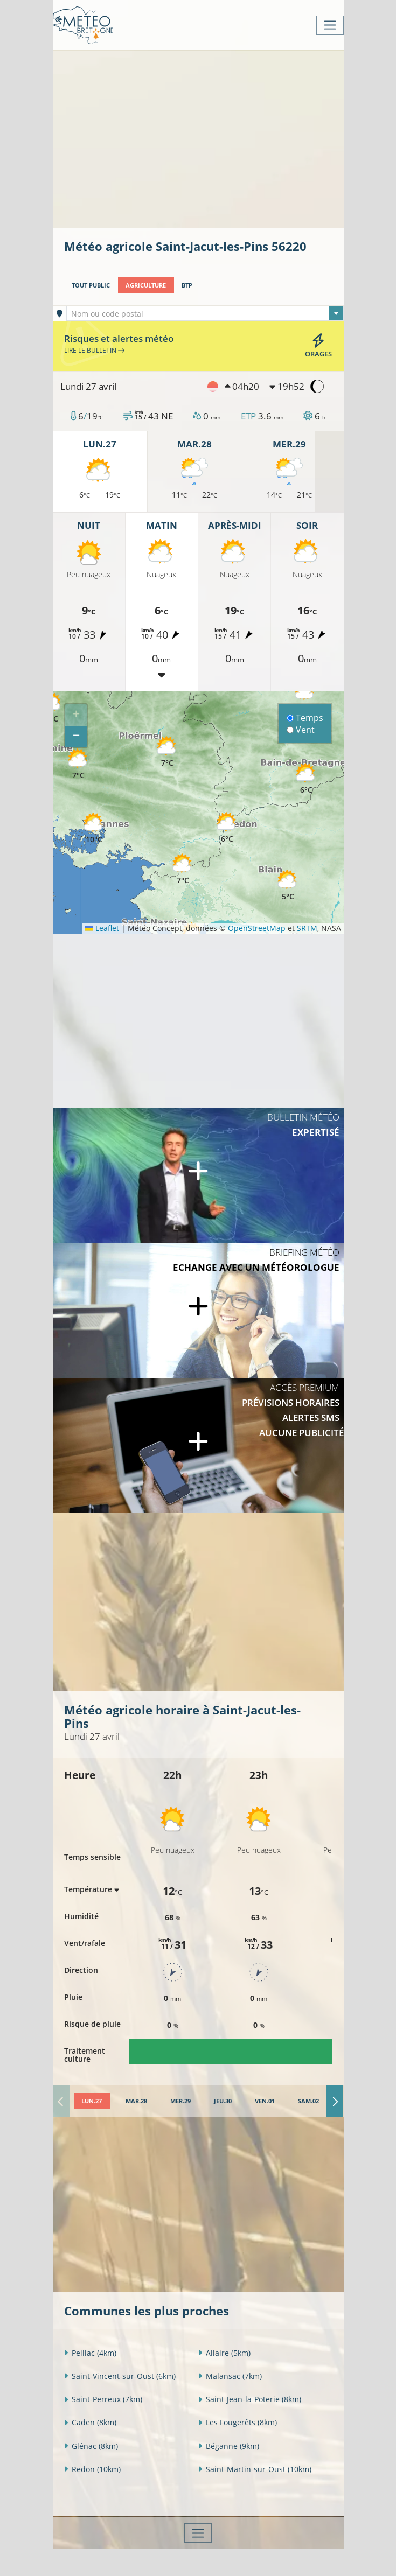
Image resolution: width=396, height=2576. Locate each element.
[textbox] (205, 313)
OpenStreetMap (257, 928)
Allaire (224, 2353)
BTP (187, 285)
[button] (78, 764)
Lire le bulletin (94, 350)
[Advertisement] (229, 137)
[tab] (92, 2101)
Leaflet (102, 928)
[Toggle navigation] (330, 25)
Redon (92, 2469)
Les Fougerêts (237, 2422)
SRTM (307, 928)
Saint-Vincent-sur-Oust (120, 2376)
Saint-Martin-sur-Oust (254, 2469)
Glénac (91, 2446)
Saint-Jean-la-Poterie (249, 2399)
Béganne (228, 2446)
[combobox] (205, 313)
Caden (90, 2422)
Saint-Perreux (103, 2399)
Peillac (90, 2353)
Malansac (230, 2376)
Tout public (91, 285)
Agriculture (146, 285)
